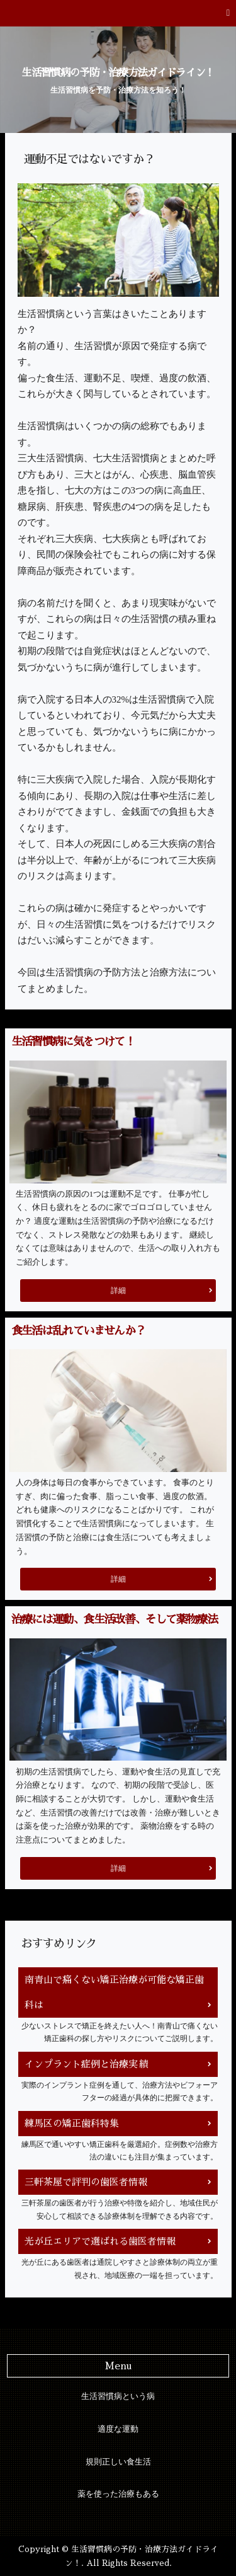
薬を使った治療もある (118, 2494)
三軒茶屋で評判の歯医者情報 (86, 2182)
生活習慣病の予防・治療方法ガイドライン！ (117, 72)
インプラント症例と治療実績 (86, 2064)
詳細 (118, 1290)
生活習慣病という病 (118, 2396)
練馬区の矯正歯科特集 (72, 2123)
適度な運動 (118, 2429)
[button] (118, 13)
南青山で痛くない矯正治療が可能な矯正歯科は (114, 1992)
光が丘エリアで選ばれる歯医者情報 (100, 2241)
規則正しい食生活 (118, 2462)
